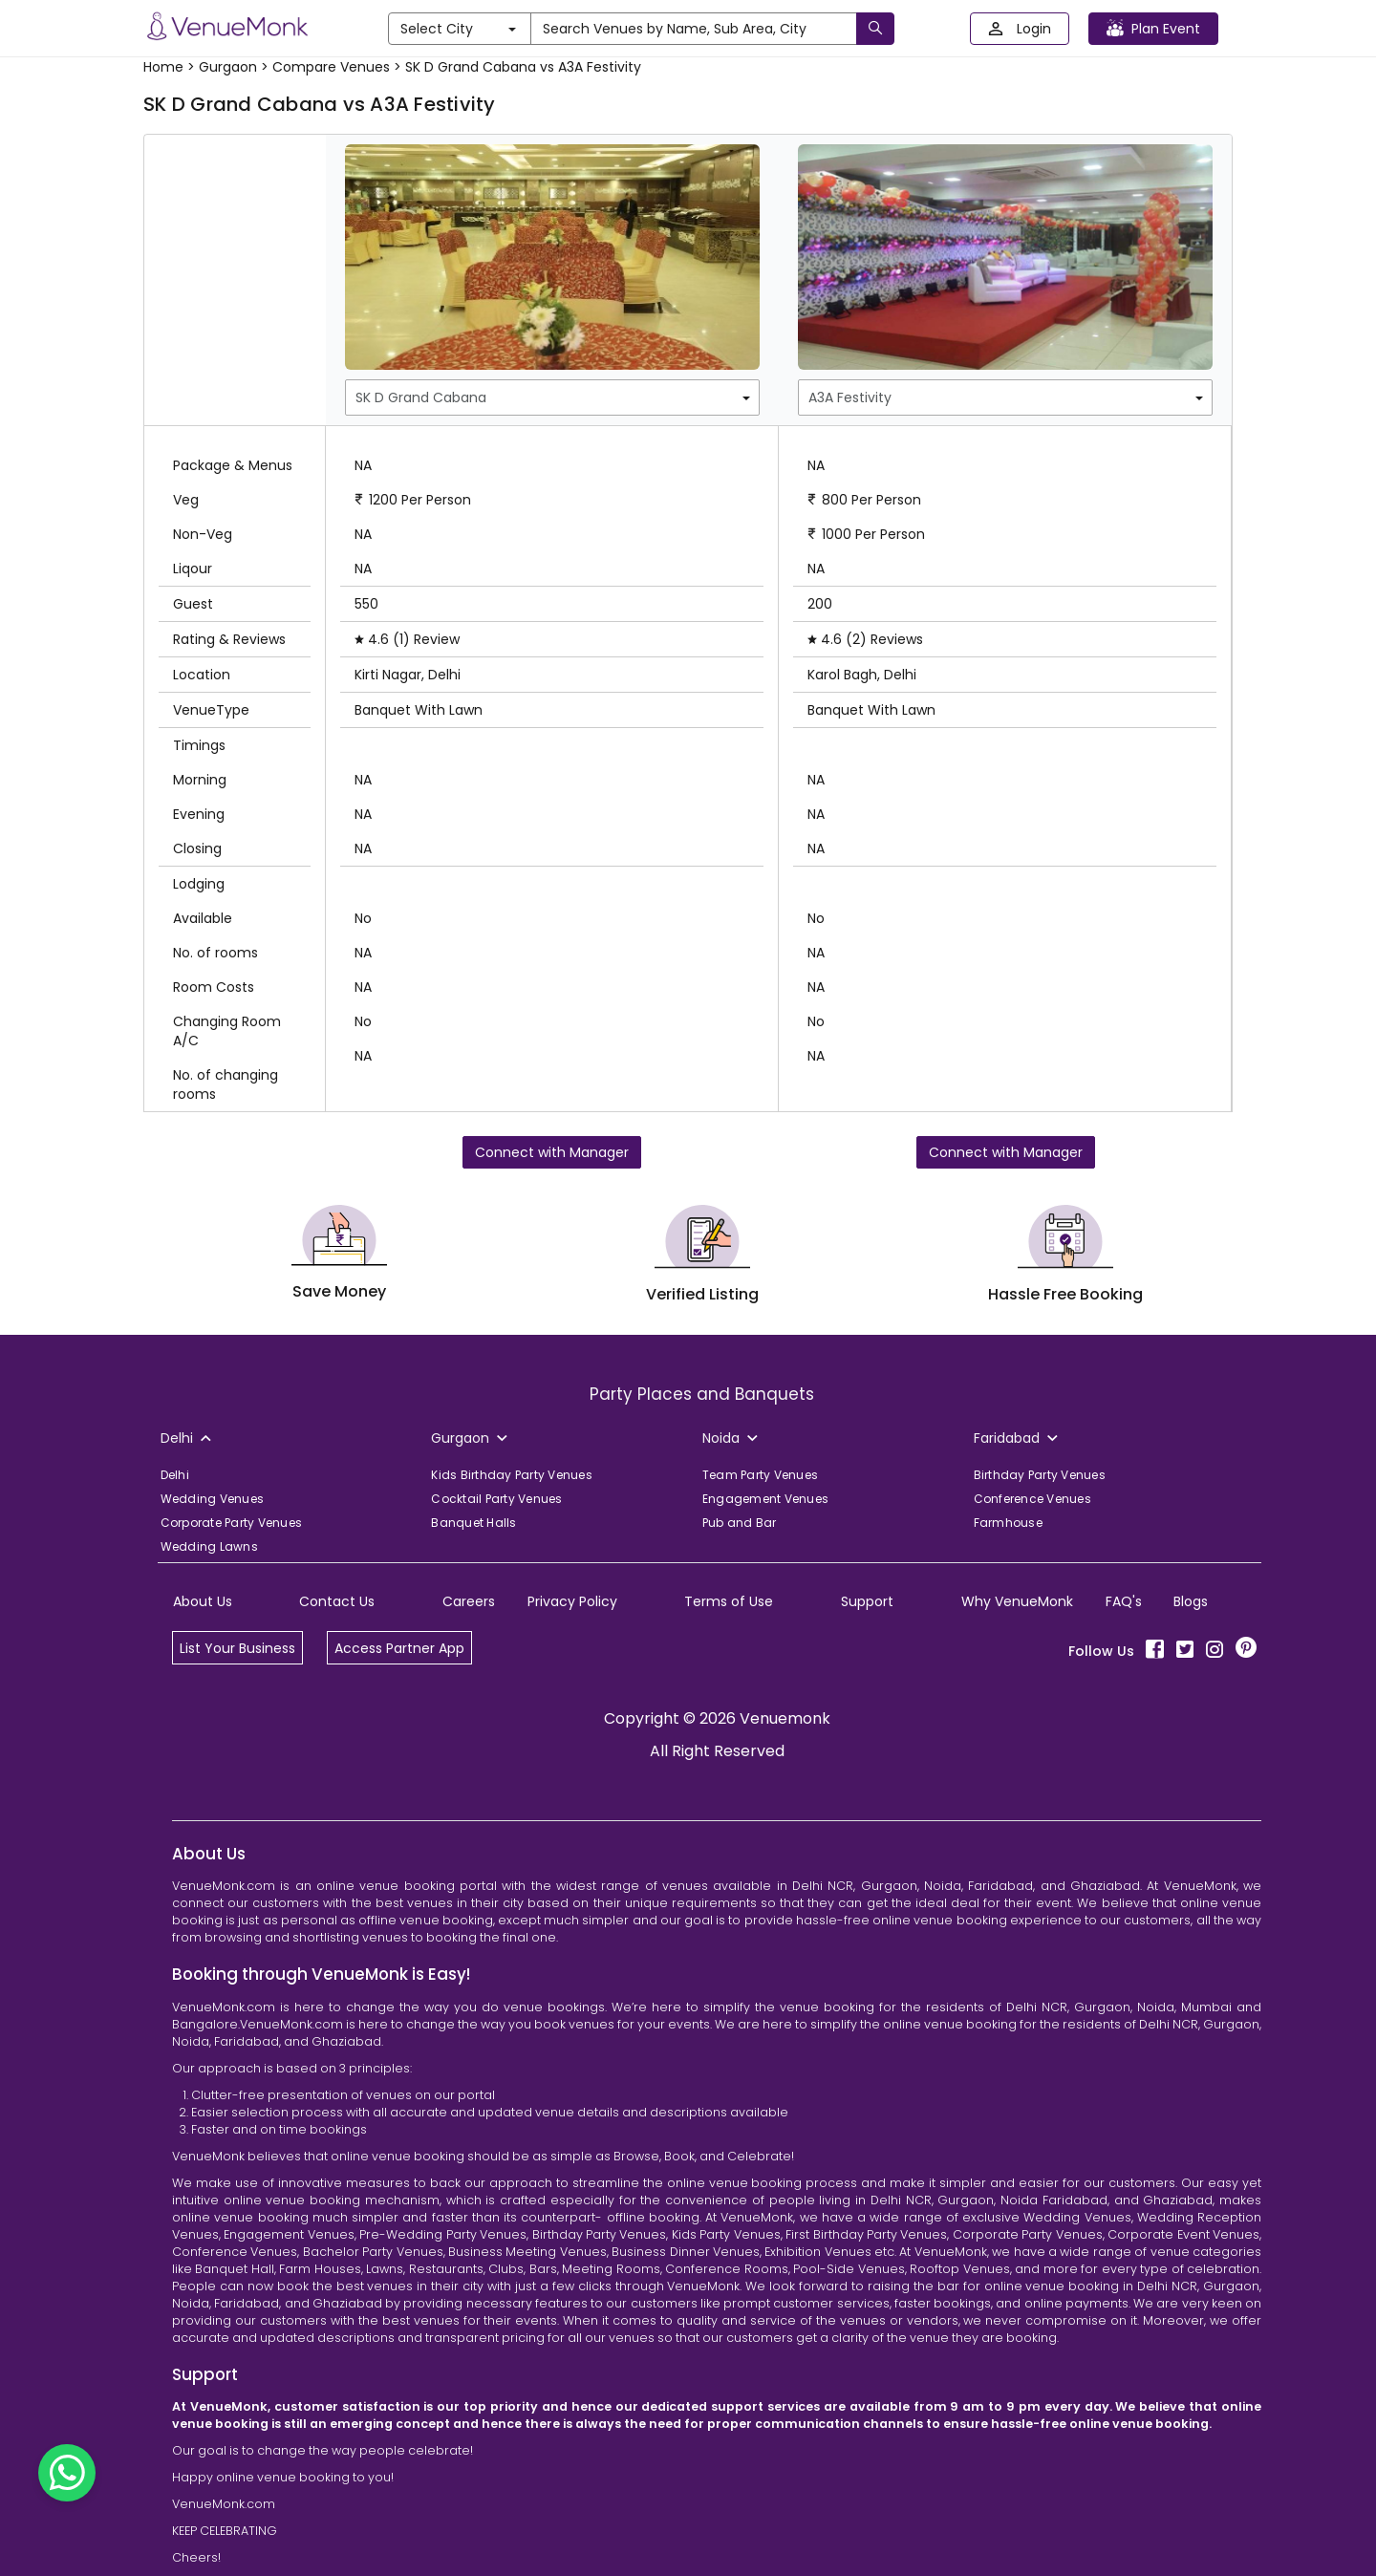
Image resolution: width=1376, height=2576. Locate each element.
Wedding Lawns (209, 1546)
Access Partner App (399, 1648)
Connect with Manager (552, 1152)
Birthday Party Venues (1040, 1475)
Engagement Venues (765, 1499)
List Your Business (237, 1648)
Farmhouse (1008, 1522)
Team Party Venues (760, 1475)
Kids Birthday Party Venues (511, 1475)
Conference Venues (1032, 1499)
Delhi (175, 1475)
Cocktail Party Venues (496, 1499)
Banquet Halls (473, 1522)
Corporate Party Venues (232, 1522)
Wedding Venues (213, 1499)
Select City (458, 28)
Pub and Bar (739, 1522)
